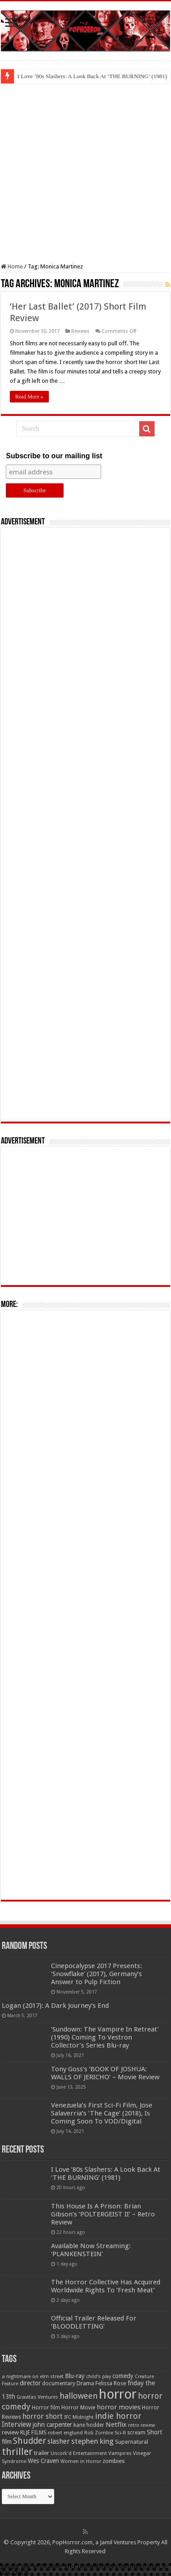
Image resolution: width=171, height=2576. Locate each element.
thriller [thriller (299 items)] (17, 2451)
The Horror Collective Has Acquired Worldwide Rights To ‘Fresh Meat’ (105, 2286)
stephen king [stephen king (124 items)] (92, 2441)
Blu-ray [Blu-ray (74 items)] (75, 2375)
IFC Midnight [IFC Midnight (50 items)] (79, 2417)
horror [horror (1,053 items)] (118, 2394)
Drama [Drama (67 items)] (85, 2383)
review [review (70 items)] (10, 2432)
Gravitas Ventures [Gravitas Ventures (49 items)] (37, 2397)
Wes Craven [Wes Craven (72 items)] (43, 2460)
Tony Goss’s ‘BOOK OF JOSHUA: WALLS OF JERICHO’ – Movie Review (105, 2073)
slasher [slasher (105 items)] (58, 2441)
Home (12, 266)
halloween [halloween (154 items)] (79, 2395)
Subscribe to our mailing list (54, 456)
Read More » (29, 397)
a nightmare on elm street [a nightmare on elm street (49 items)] (33, 2376)
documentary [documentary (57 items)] (58, 2383)
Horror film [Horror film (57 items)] (46, 2407)
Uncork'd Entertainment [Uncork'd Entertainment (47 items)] (79, 2453)
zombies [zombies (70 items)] (114, 2461)
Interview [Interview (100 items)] (16, 2425)
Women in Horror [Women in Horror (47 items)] (80, 2461)
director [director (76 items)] (30, 2383)
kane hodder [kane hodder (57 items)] (88, 2425)
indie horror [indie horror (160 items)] (118, 2416)
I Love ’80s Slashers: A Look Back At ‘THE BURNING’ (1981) (92, 76)
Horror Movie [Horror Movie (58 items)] (78, 2407)
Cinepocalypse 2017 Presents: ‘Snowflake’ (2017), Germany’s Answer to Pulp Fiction (96, 1974)
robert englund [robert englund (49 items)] (65, 2432)
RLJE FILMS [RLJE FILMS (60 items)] (33, 2432)
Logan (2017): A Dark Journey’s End (55, 2006)
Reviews (80, 331)
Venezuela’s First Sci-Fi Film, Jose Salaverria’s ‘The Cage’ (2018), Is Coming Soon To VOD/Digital (101, 2113)
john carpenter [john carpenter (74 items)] (52, 2424)
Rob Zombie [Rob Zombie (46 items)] (98, 2433)
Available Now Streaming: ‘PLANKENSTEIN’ (91, 2250)
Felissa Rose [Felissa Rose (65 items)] (110, 2383)
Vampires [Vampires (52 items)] (120, 2453)
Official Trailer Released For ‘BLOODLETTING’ (94, 2322)
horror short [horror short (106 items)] (42, 2416)
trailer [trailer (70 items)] (41, 2453)
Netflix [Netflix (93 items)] (116, 2425)
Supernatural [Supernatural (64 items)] (131, 2441)
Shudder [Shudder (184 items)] (29, 2441)
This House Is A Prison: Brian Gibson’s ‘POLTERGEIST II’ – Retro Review (103, 2214)
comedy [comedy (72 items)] (122, 2375)
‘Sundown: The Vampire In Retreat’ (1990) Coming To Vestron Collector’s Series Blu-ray (105, 2037)
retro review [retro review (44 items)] (141, 2425)
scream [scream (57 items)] (136, 2432)
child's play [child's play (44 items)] (98, 2376)
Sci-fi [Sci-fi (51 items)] (120, 2432)
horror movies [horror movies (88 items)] (119, 2407)
